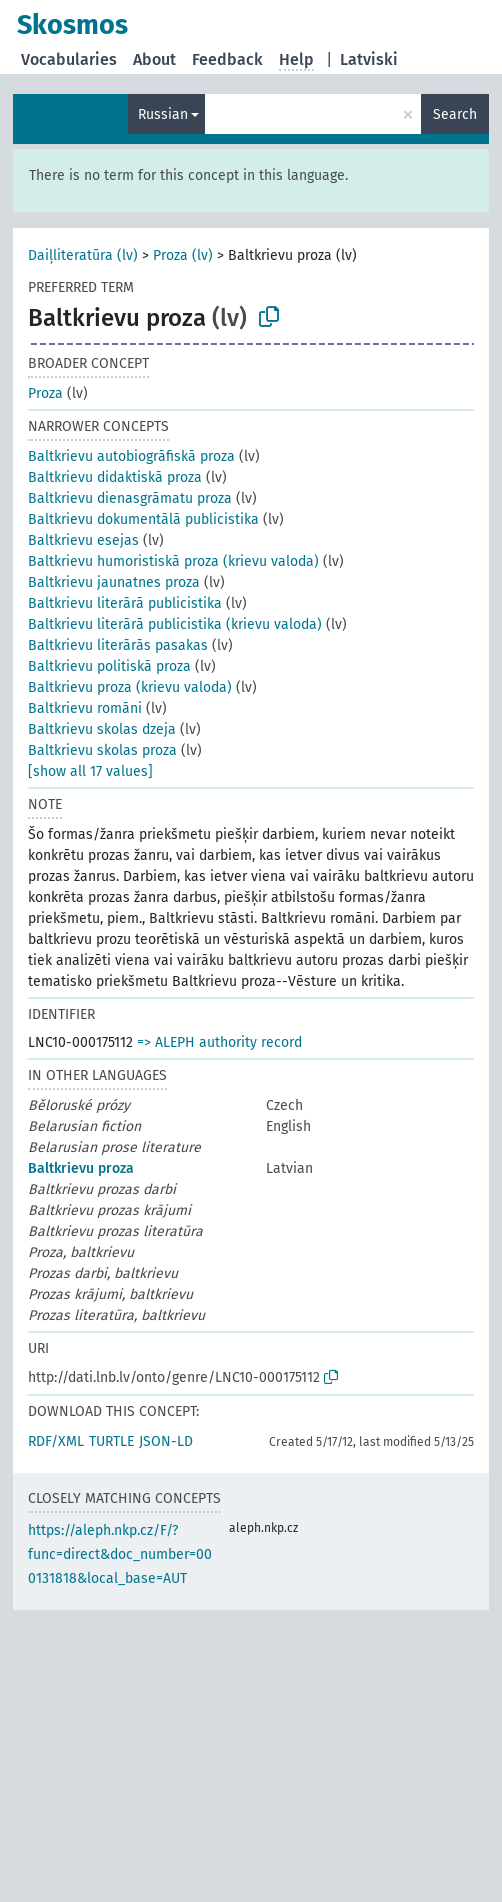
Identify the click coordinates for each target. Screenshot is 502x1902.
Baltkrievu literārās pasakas (118, 645)
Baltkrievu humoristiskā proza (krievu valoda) (173, 561)
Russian (163, 114)
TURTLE (111, 1441)
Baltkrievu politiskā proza (109, 666)
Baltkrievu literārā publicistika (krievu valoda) (175, 624)
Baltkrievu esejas (83, 540)
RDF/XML (56, 1441)
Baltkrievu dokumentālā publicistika (143, 519)
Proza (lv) (183, 255)
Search (455, 114)
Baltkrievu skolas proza (102, 750)
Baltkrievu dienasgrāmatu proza (130, 498)
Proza (45, 393)
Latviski (369, 59)
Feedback (227, 59)
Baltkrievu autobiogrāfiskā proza (131, 456)
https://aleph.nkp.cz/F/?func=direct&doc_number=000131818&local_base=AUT (120, 1554)
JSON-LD (166, 1441)
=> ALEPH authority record (219, 1042)
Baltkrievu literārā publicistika (125, 603)
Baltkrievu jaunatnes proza (114, 582)
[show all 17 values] (90, 771)
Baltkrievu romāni (85, 708)
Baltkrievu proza (81, 1168)
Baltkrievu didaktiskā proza (115, 477)
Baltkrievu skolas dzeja (102, 729)
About (154, 59)
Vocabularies (69, 59)
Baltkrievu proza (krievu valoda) (130, 687)
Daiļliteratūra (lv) (83, 255)
